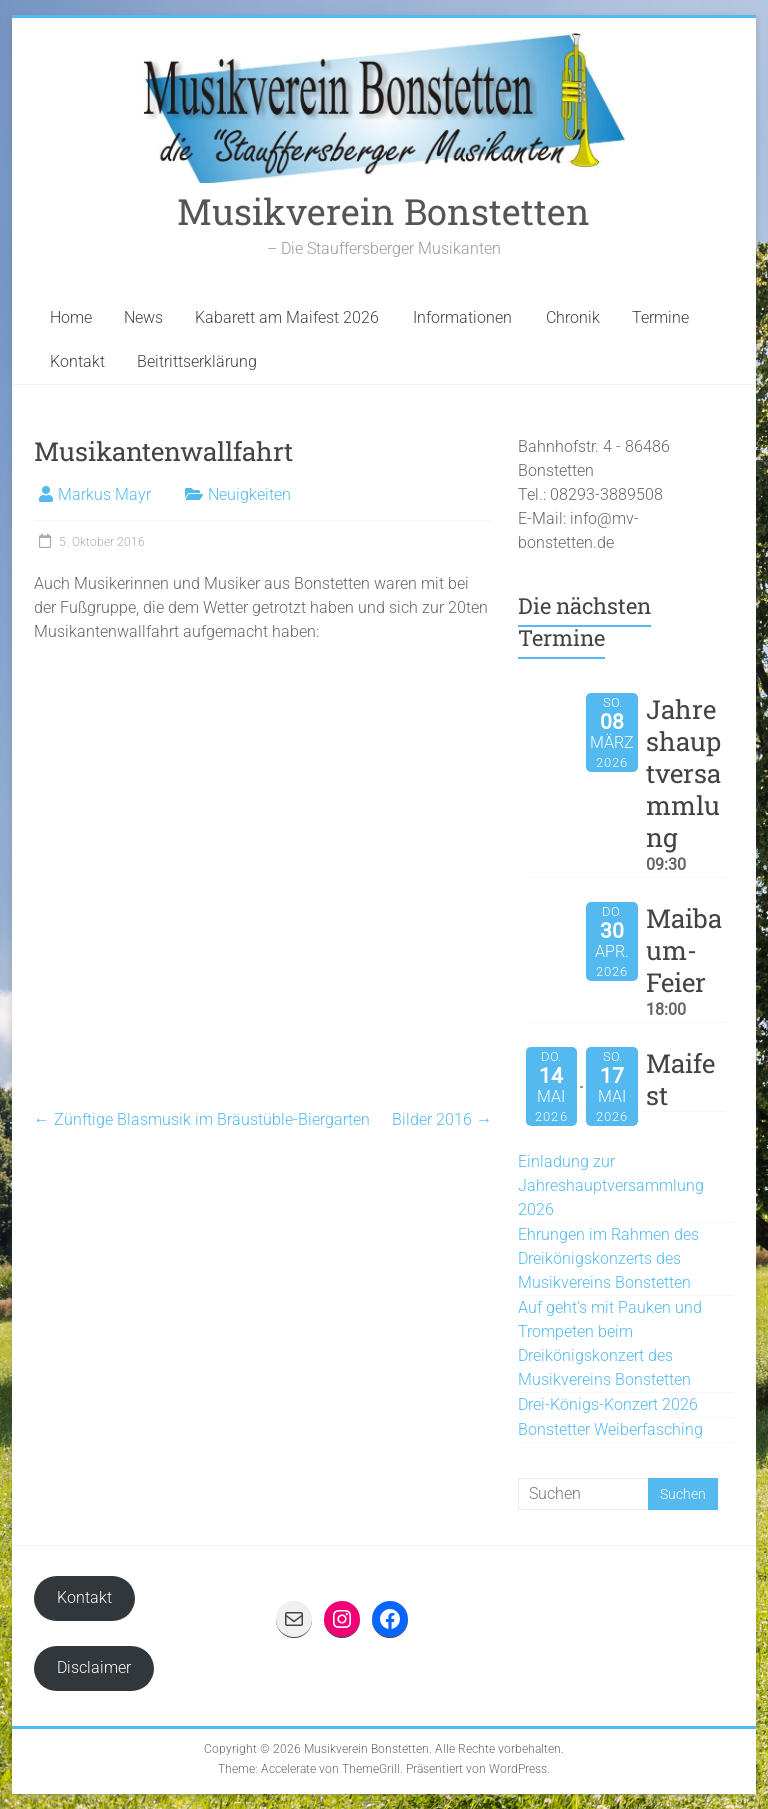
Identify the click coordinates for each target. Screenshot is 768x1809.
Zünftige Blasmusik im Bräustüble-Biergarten (202, 1119)
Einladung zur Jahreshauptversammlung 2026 (611, 1185)
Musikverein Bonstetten (383, 211)
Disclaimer (94, 1667)
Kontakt (77, 361)
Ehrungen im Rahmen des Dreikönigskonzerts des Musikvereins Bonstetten (608, 1258)
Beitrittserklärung (197, 361)
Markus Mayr (104, 494)
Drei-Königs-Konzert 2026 (608, 1404)
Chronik (573, 317)
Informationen (462, 317)
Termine (660, 317)
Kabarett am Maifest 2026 (287, 317)
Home (71, 317)
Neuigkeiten (249, 494)
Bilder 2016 (442, 1119)
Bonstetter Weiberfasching (610, 1429)
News (143, 317)
